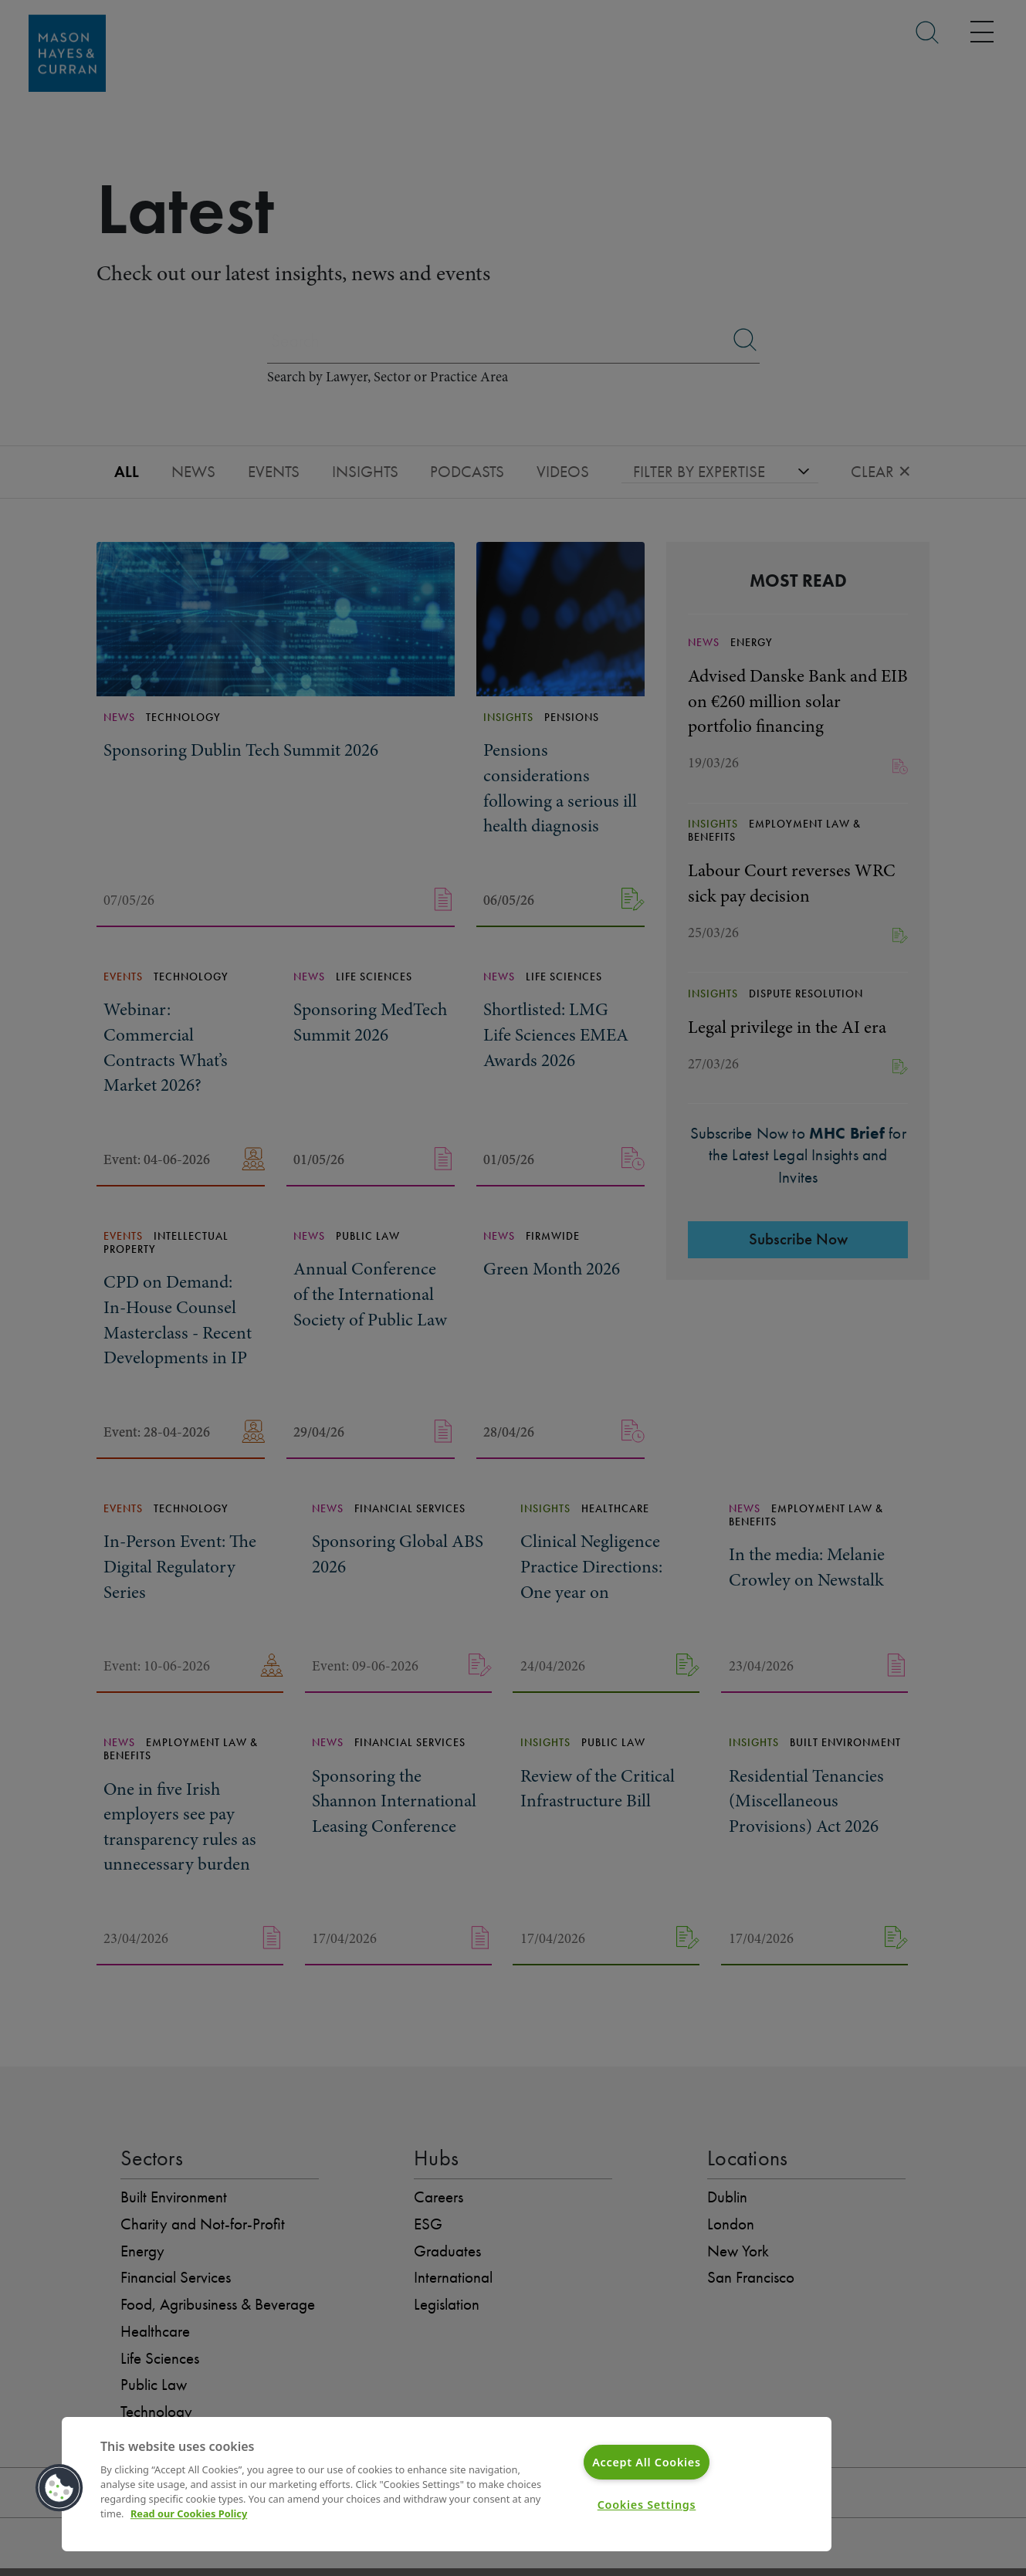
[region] (446, 2484)
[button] (59, 2488)
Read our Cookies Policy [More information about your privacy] (188, 2514)
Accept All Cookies (646, 2462)
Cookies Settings (647, 2504)
